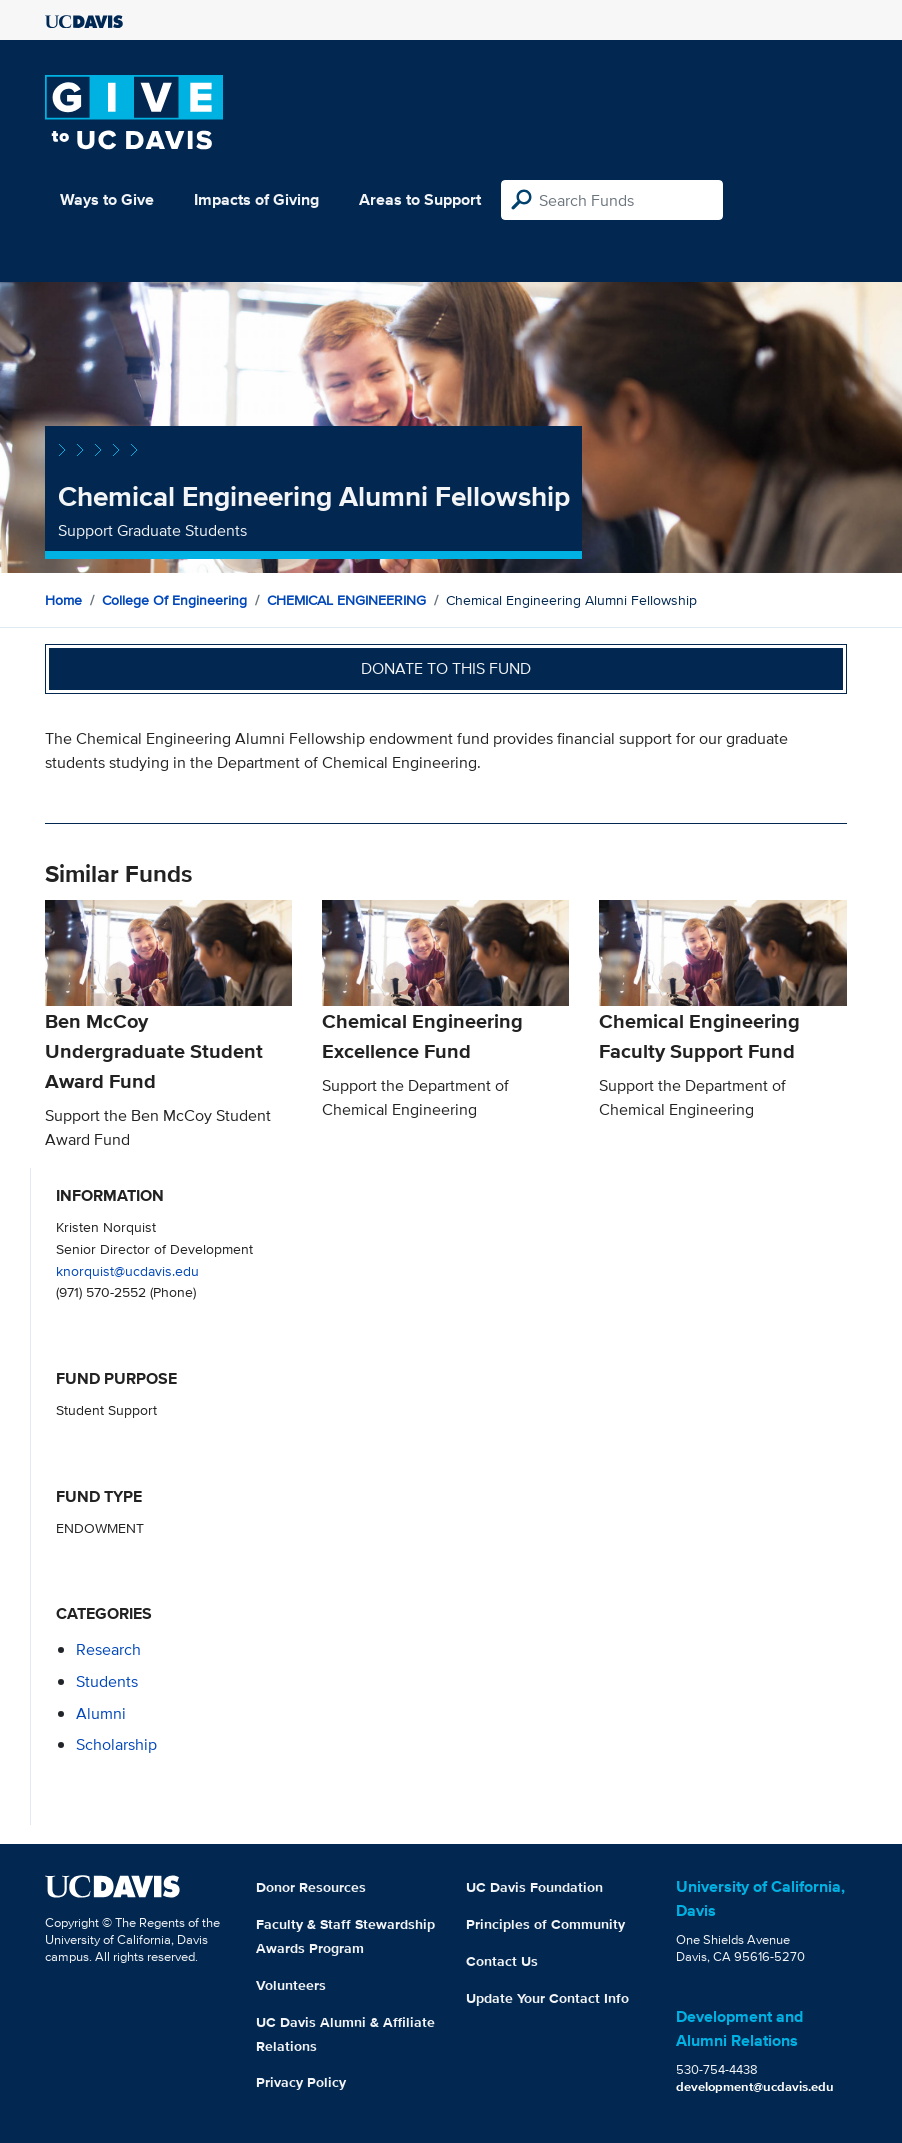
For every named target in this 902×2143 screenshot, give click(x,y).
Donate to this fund (446, 668)
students (107, 1681)
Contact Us (502, 1961)
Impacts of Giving (256, 199)
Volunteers (291, 1985)
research (108, 1649)
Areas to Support (420, 199)
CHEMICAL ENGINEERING (346, 600)
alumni (101, 1713)
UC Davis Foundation (534, 1887)
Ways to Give (107, 199)
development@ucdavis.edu (755, 2086)
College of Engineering (174, 600)
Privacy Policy (301, 2082)
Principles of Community (545, 1924)
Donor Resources (311, 1887)
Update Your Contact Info (547, 1998)
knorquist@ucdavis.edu (127, 1270)
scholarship (116, 1744)
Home (63, 600)
